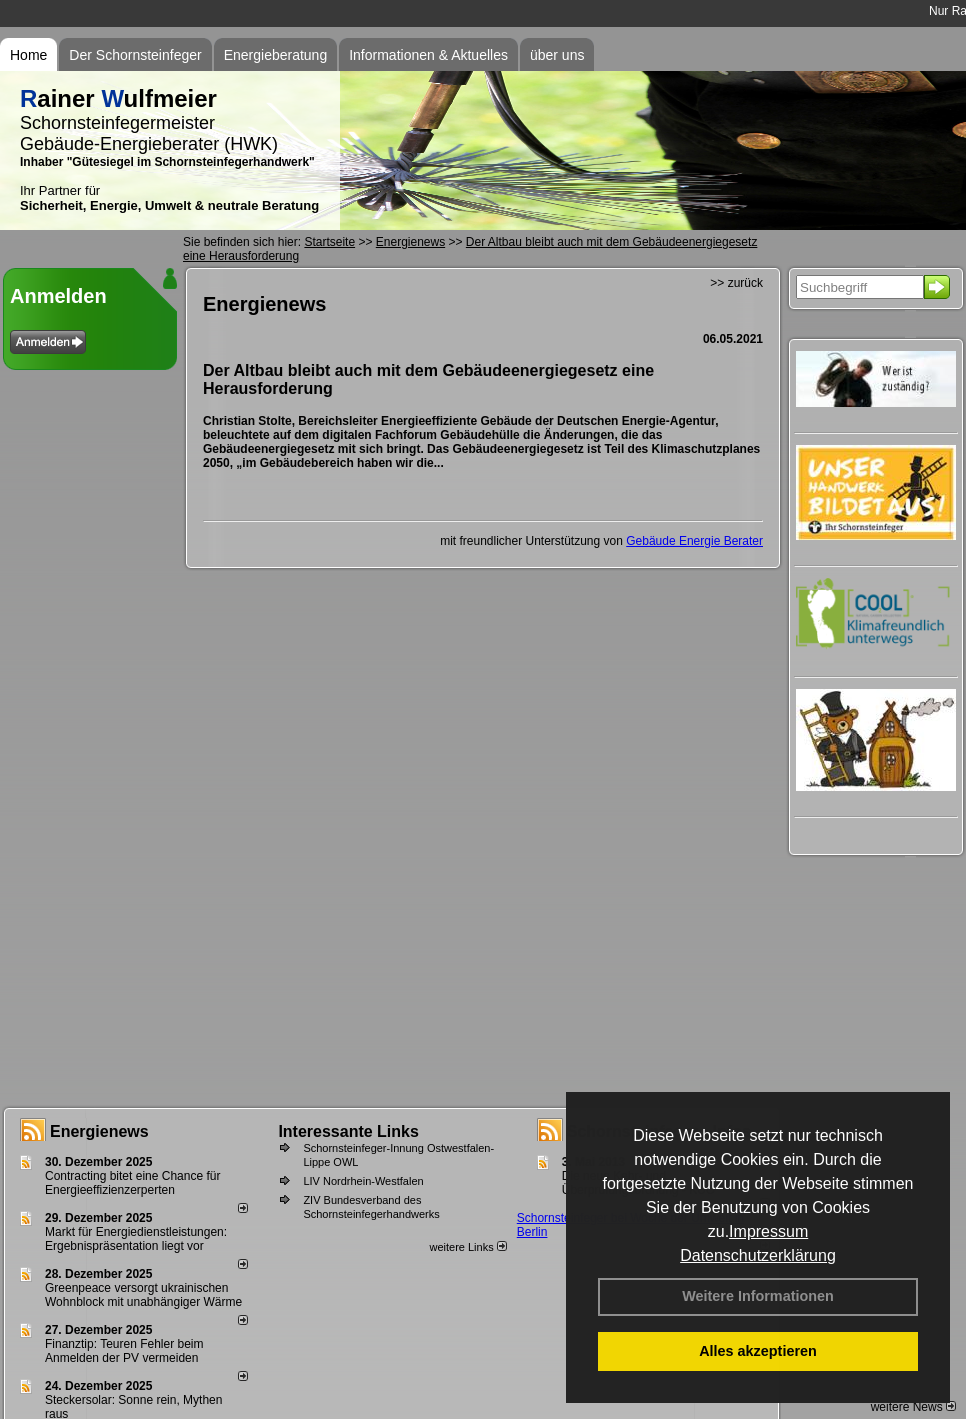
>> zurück (736, 283)
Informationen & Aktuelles (428, 55)
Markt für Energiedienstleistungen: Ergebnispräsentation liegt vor (136, 1239)
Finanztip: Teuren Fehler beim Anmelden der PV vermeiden (124, 1351)
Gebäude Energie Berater (694, 541)
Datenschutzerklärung (758, 1255)
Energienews (99, 1131)
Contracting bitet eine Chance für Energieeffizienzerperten (132, 1183)
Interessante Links (348, 1131)
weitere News (913, 1407)
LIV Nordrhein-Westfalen (363, 1181)
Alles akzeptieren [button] (758, 1351)
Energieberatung (276, 55)
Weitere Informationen (758, 1296)
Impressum (768, 1231)
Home (28, 55)
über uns (557, 55)
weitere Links (467, 1247)
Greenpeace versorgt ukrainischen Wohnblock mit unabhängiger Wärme (143, 1295)
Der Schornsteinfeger (135, 55)
